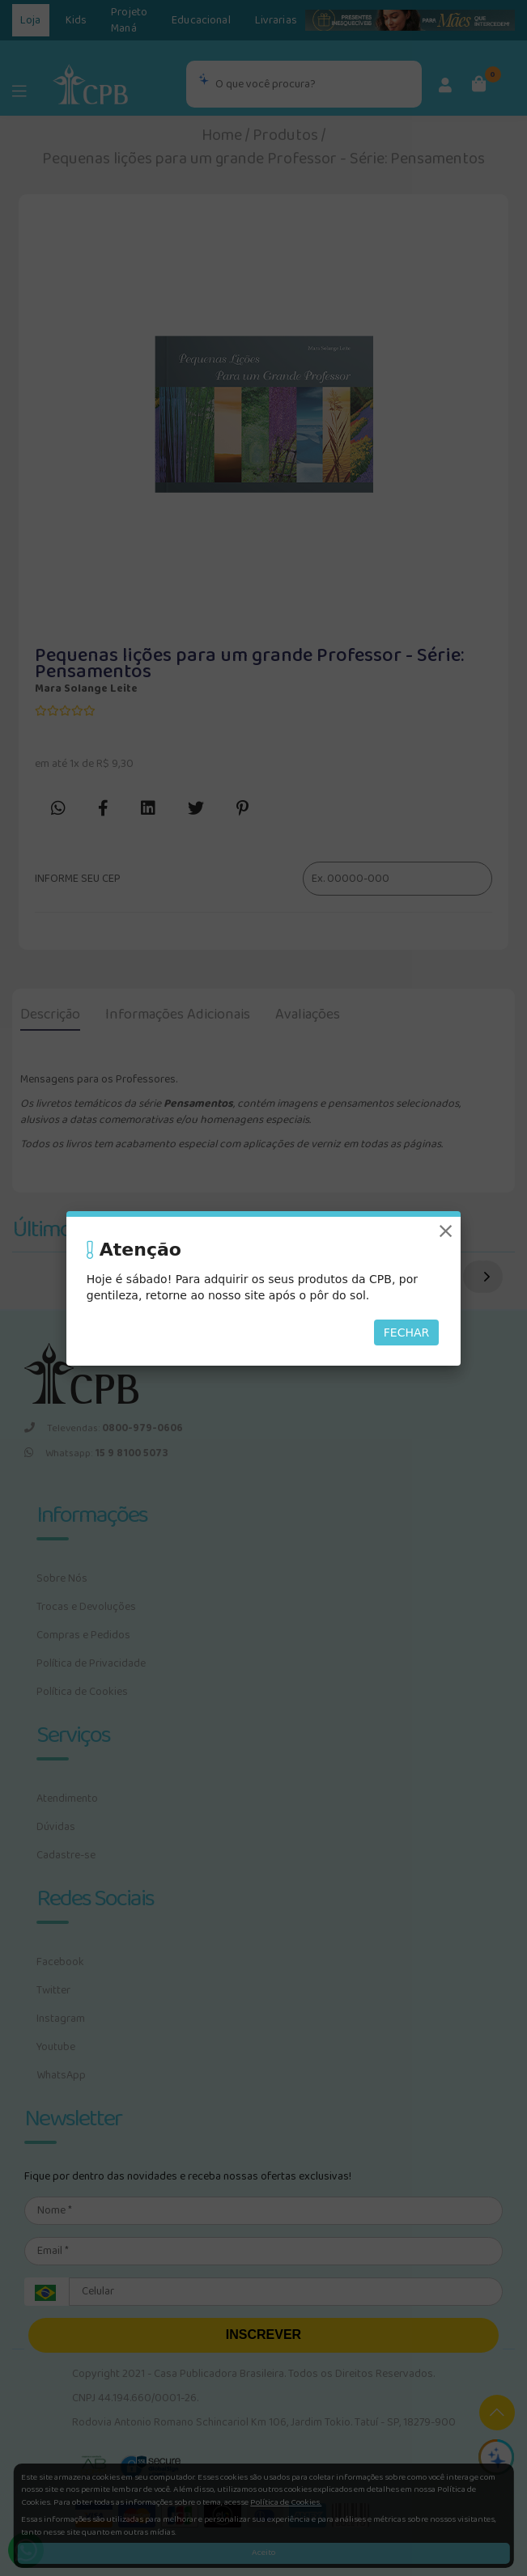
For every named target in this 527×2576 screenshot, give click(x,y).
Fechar (407, 1332)
